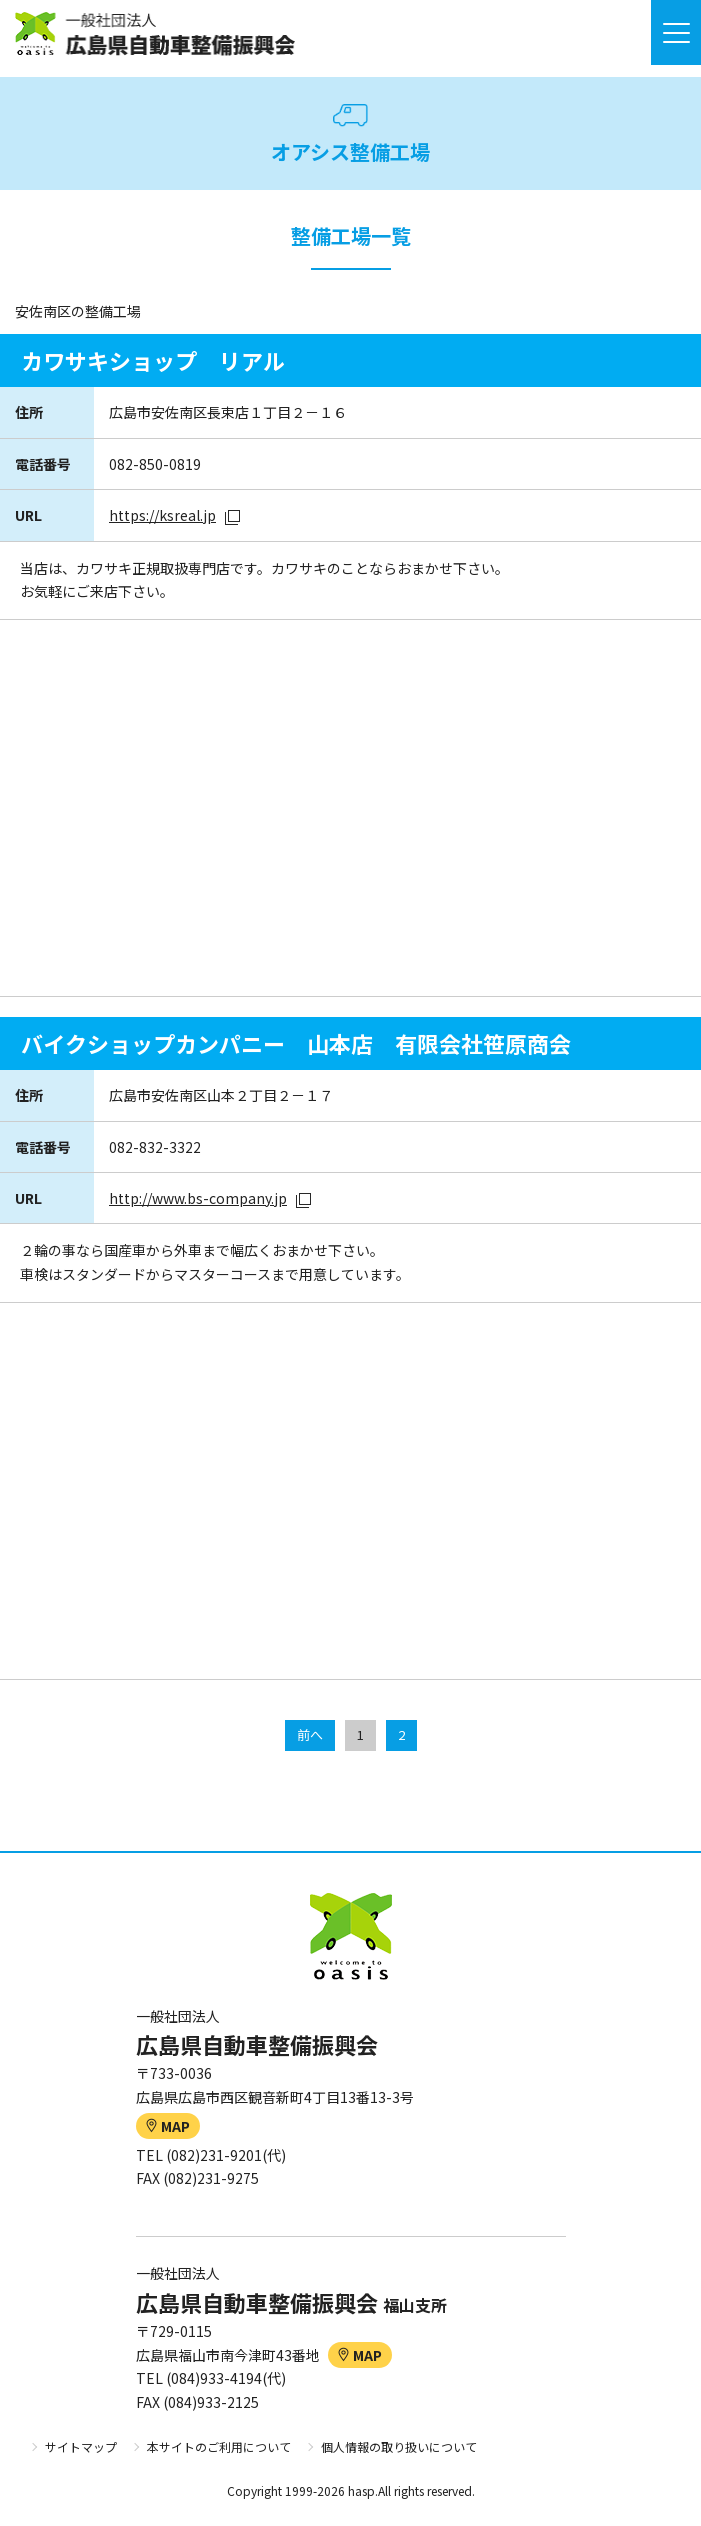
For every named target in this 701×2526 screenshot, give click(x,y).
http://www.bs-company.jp (198, 1198)
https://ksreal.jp (162, 515)
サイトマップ (81, 2446)
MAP (168, 2126)
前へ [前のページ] (310, 1734)
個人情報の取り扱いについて (399, 2446)
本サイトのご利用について (219, 2446)
